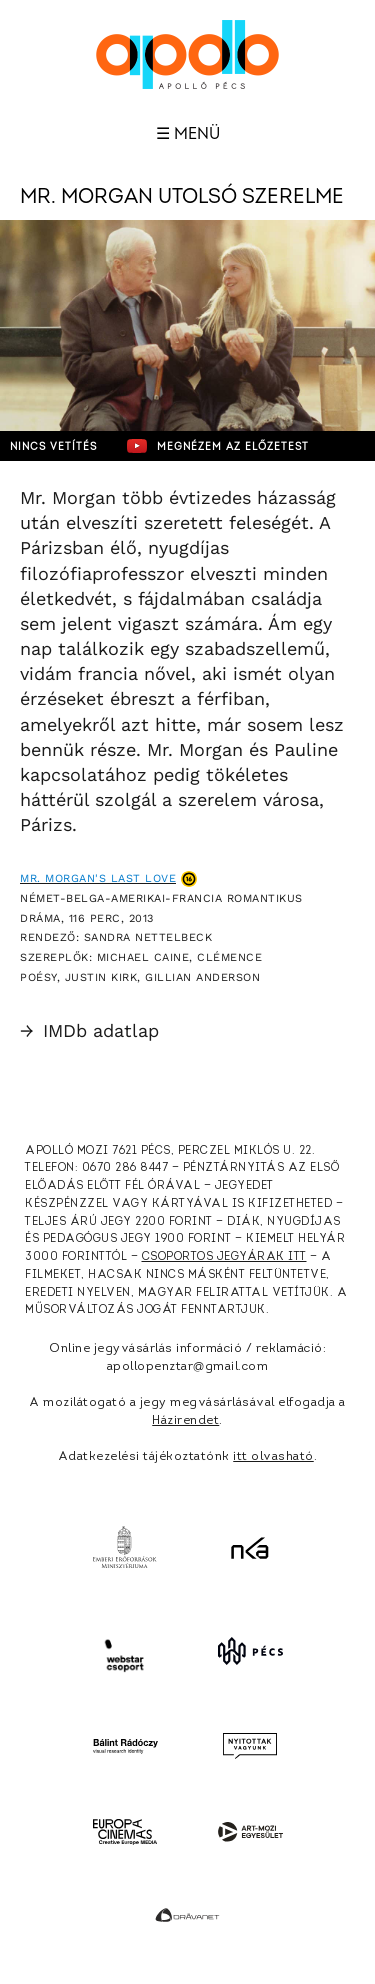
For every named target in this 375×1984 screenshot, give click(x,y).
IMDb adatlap (89, 1030)
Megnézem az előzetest (218, 446)
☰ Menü (188, 134)
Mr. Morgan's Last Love (98, 878)
